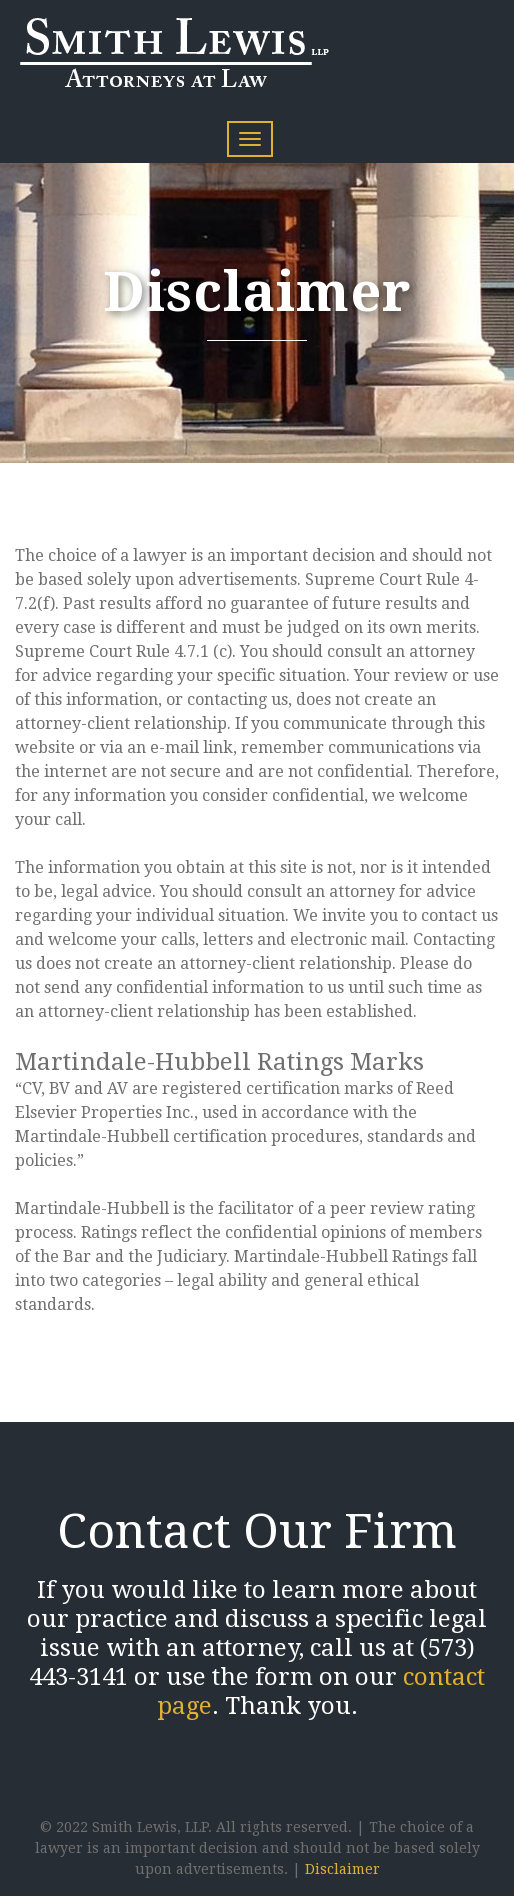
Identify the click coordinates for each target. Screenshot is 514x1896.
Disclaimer (342, 1869)
